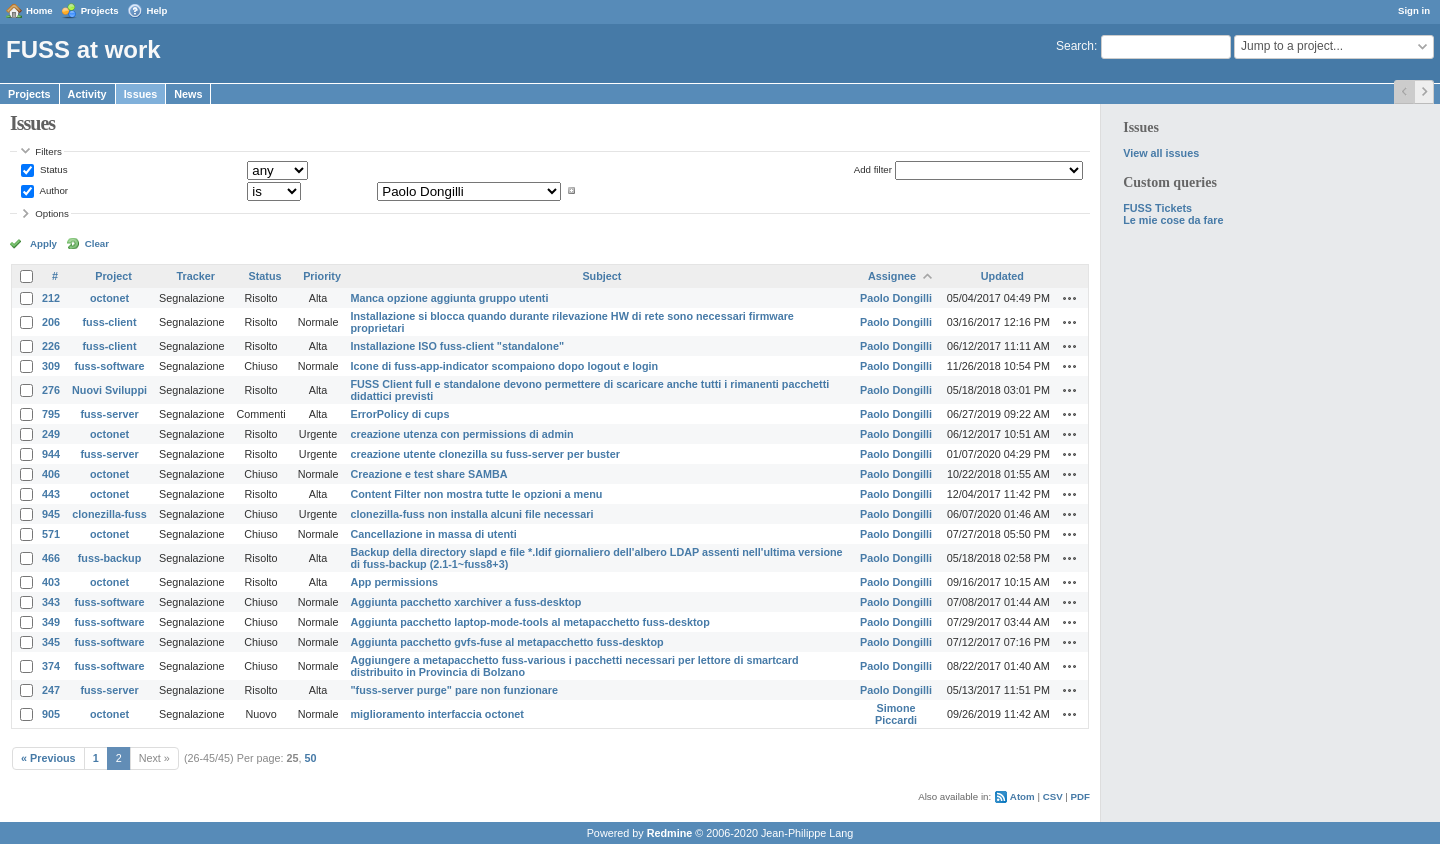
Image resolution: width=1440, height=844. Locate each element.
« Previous (48, 758)
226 (51, 346)
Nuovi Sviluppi (109, 390)
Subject (601, 276)
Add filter (873, 169)
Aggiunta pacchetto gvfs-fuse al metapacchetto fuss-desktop (506, 642)
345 (51, 642)
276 (51, 390)
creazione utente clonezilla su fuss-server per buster (484, 454)
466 (51, 558)
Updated (1002, 276)
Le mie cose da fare (1173, 220)
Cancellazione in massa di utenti (433, 534)
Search (1075, 46)
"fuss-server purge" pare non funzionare (454, 690)
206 (51, 322)
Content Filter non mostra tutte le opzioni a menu (476, 494)
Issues (141, 94)
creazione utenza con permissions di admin (461, 434)
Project (113, 276)
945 (51, 514)
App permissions (394, 582)
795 (51, 414)
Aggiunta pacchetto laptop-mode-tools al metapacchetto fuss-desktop (529, 622)
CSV (1053, 796)
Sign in (1414, 10)
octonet (109, 298)
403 (51, 582)
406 (51, 474)
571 (51, 534)
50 (311, 758)
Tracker (196, 276)
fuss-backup (110, 558)
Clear (97, 243)
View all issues (1161, 153)
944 (51, 454)
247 (51, 690)
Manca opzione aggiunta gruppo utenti (449, 298)
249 (51, 434)
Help (157, 10)
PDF (1080, 796)
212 (51, 298)
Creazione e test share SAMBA (428, 474)
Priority (322, 276)
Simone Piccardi (896, 714)
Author (52, 190)
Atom (1022, 796)
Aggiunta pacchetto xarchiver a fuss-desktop (465, 602)
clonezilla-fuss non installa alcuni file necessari (471, 514)
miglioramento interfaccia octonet (436, 714)
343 (51, 602)
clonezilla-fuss (109, 514)
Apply (43, 243)
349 (51, 622)
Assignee (892, 276)
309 (51, 366)
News (188, 94)
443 (51, 494)
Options (52, 213)
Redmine (670, 833)
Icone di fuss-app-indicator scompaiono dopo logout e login (504, 366)
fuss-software (109, 366)
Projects (100, 10)
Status (52, 169)
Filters (48, 151)
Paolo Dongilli (896, 298)
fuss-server (109, 414)
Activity (87, 94)
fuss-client (110, 322)
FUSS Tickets (1157, 208)
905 (51, 714)
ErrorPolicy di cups (399, 414)
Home (39, 10)
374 (51, 666)
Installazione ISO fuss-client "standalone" (457, 346)
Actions (1070, 298)
